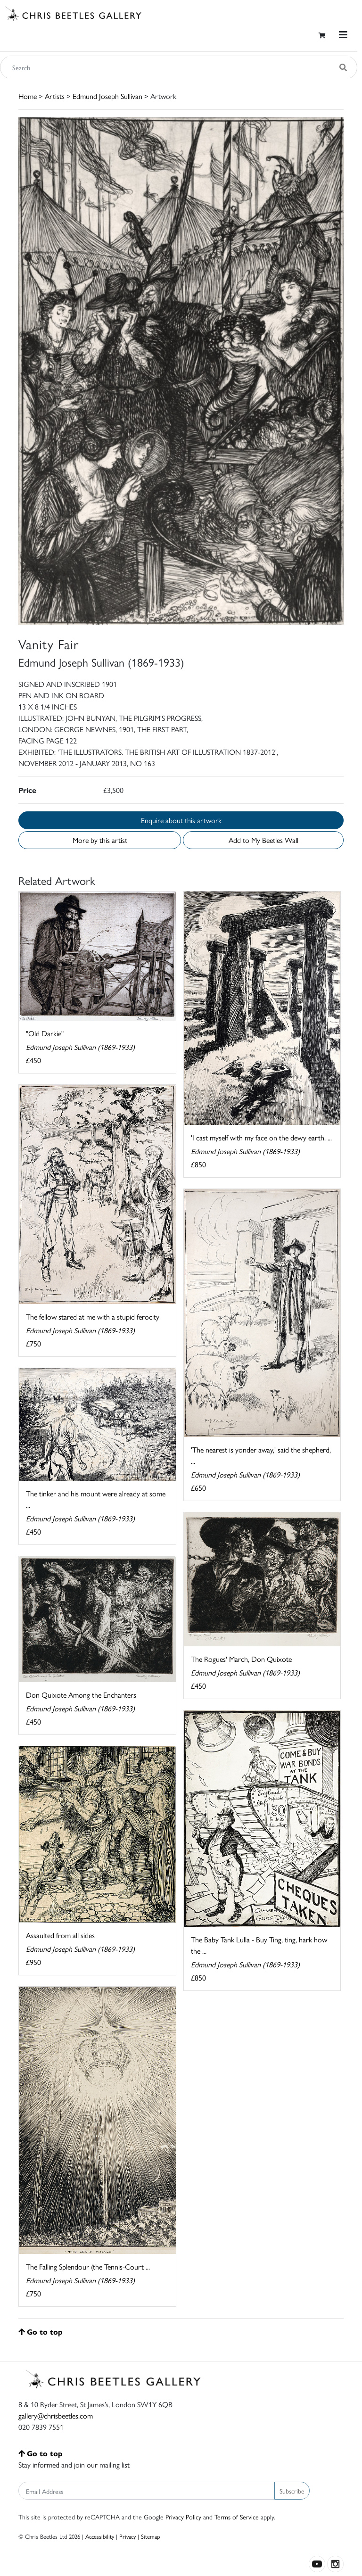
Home (27, 96)
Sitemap (150, 2536)
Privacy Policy (183, 2516)
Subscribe (292, 2490)
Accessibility (99, 2536)
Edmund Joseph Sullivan (107, 96)
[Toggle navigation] (343, 34)
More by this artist (100, 839)
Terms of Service (236, 2516)
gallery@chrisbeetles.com (55, 2415)
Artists (55, 96)
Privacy (127, 2536)
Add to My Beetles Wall (263, 839)
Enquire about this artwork (181, 820)
